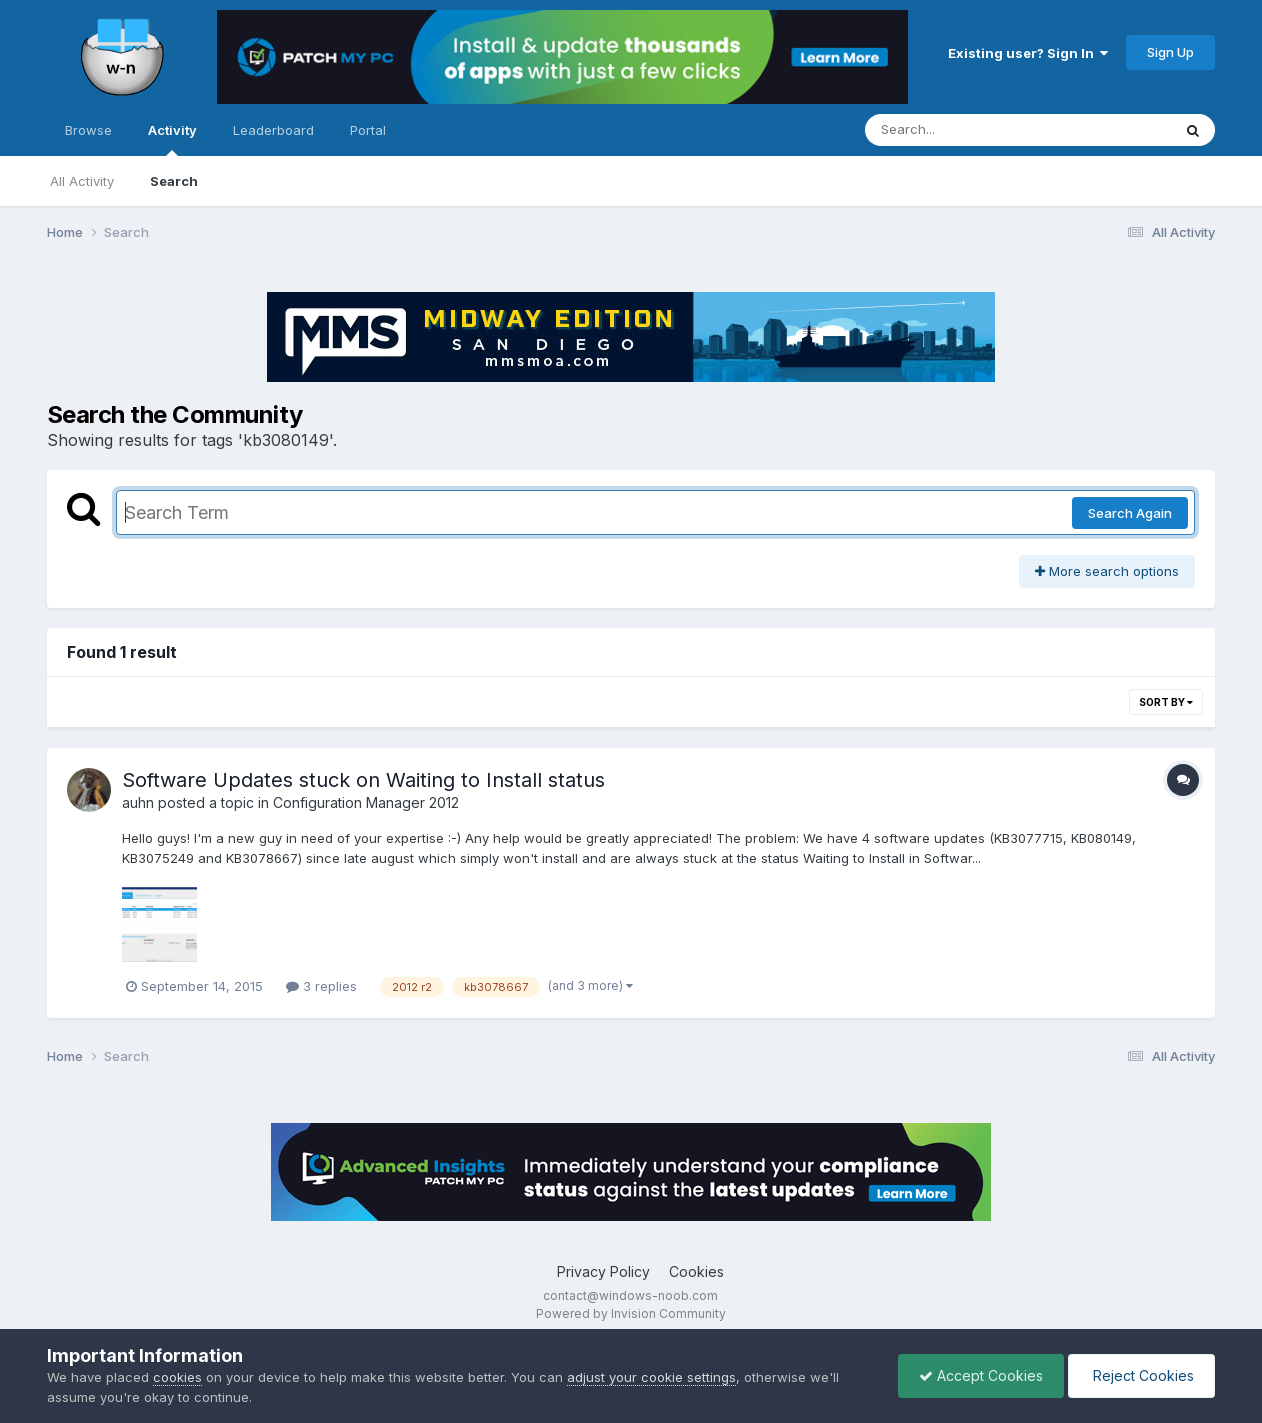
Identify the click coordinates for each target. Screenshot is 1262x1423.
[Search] (963, 130)
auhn (138, 802)
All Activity (82, 181)
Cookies (696, 1271)
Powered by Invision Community (631, 1313)
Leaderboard (273, 130)
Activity (172, 139)
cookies (177, 1377)
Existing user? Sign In (1028, 53)
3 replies (321, 986)
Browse (88, 130)
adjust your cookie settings (651, 1377)
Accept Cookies (981, 1375)
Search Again (1130, 513)
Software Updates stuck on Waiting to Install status (363, 780)
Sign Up (1170, 52)
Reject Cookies (1141, 1375)
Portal (368, 130)
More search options (1107, 571)
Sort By (1166, 702)
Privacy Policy (603, 1271)
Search (174, 181)
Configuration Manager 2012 (366, 802)
